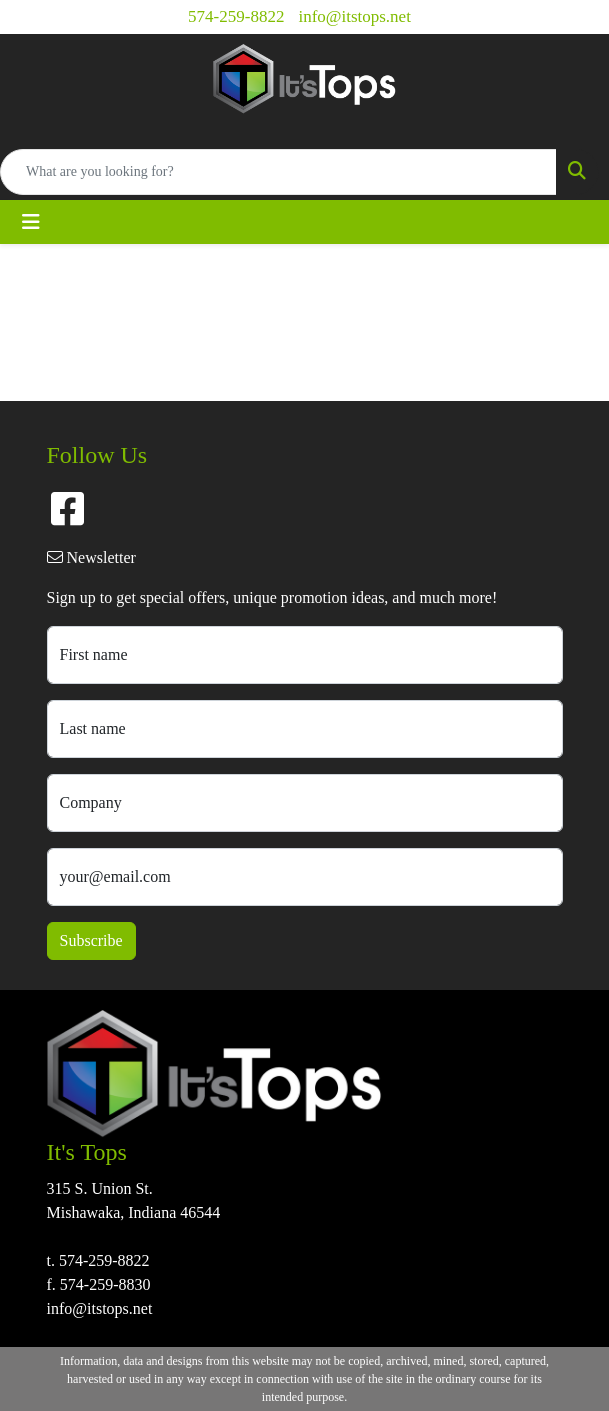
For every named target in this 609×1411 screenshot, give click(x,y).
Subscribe (91, 940)
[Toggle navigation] (31, 222)
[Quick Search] (278, 172)
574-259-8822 (236, 16)
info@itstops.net (354, 16)
